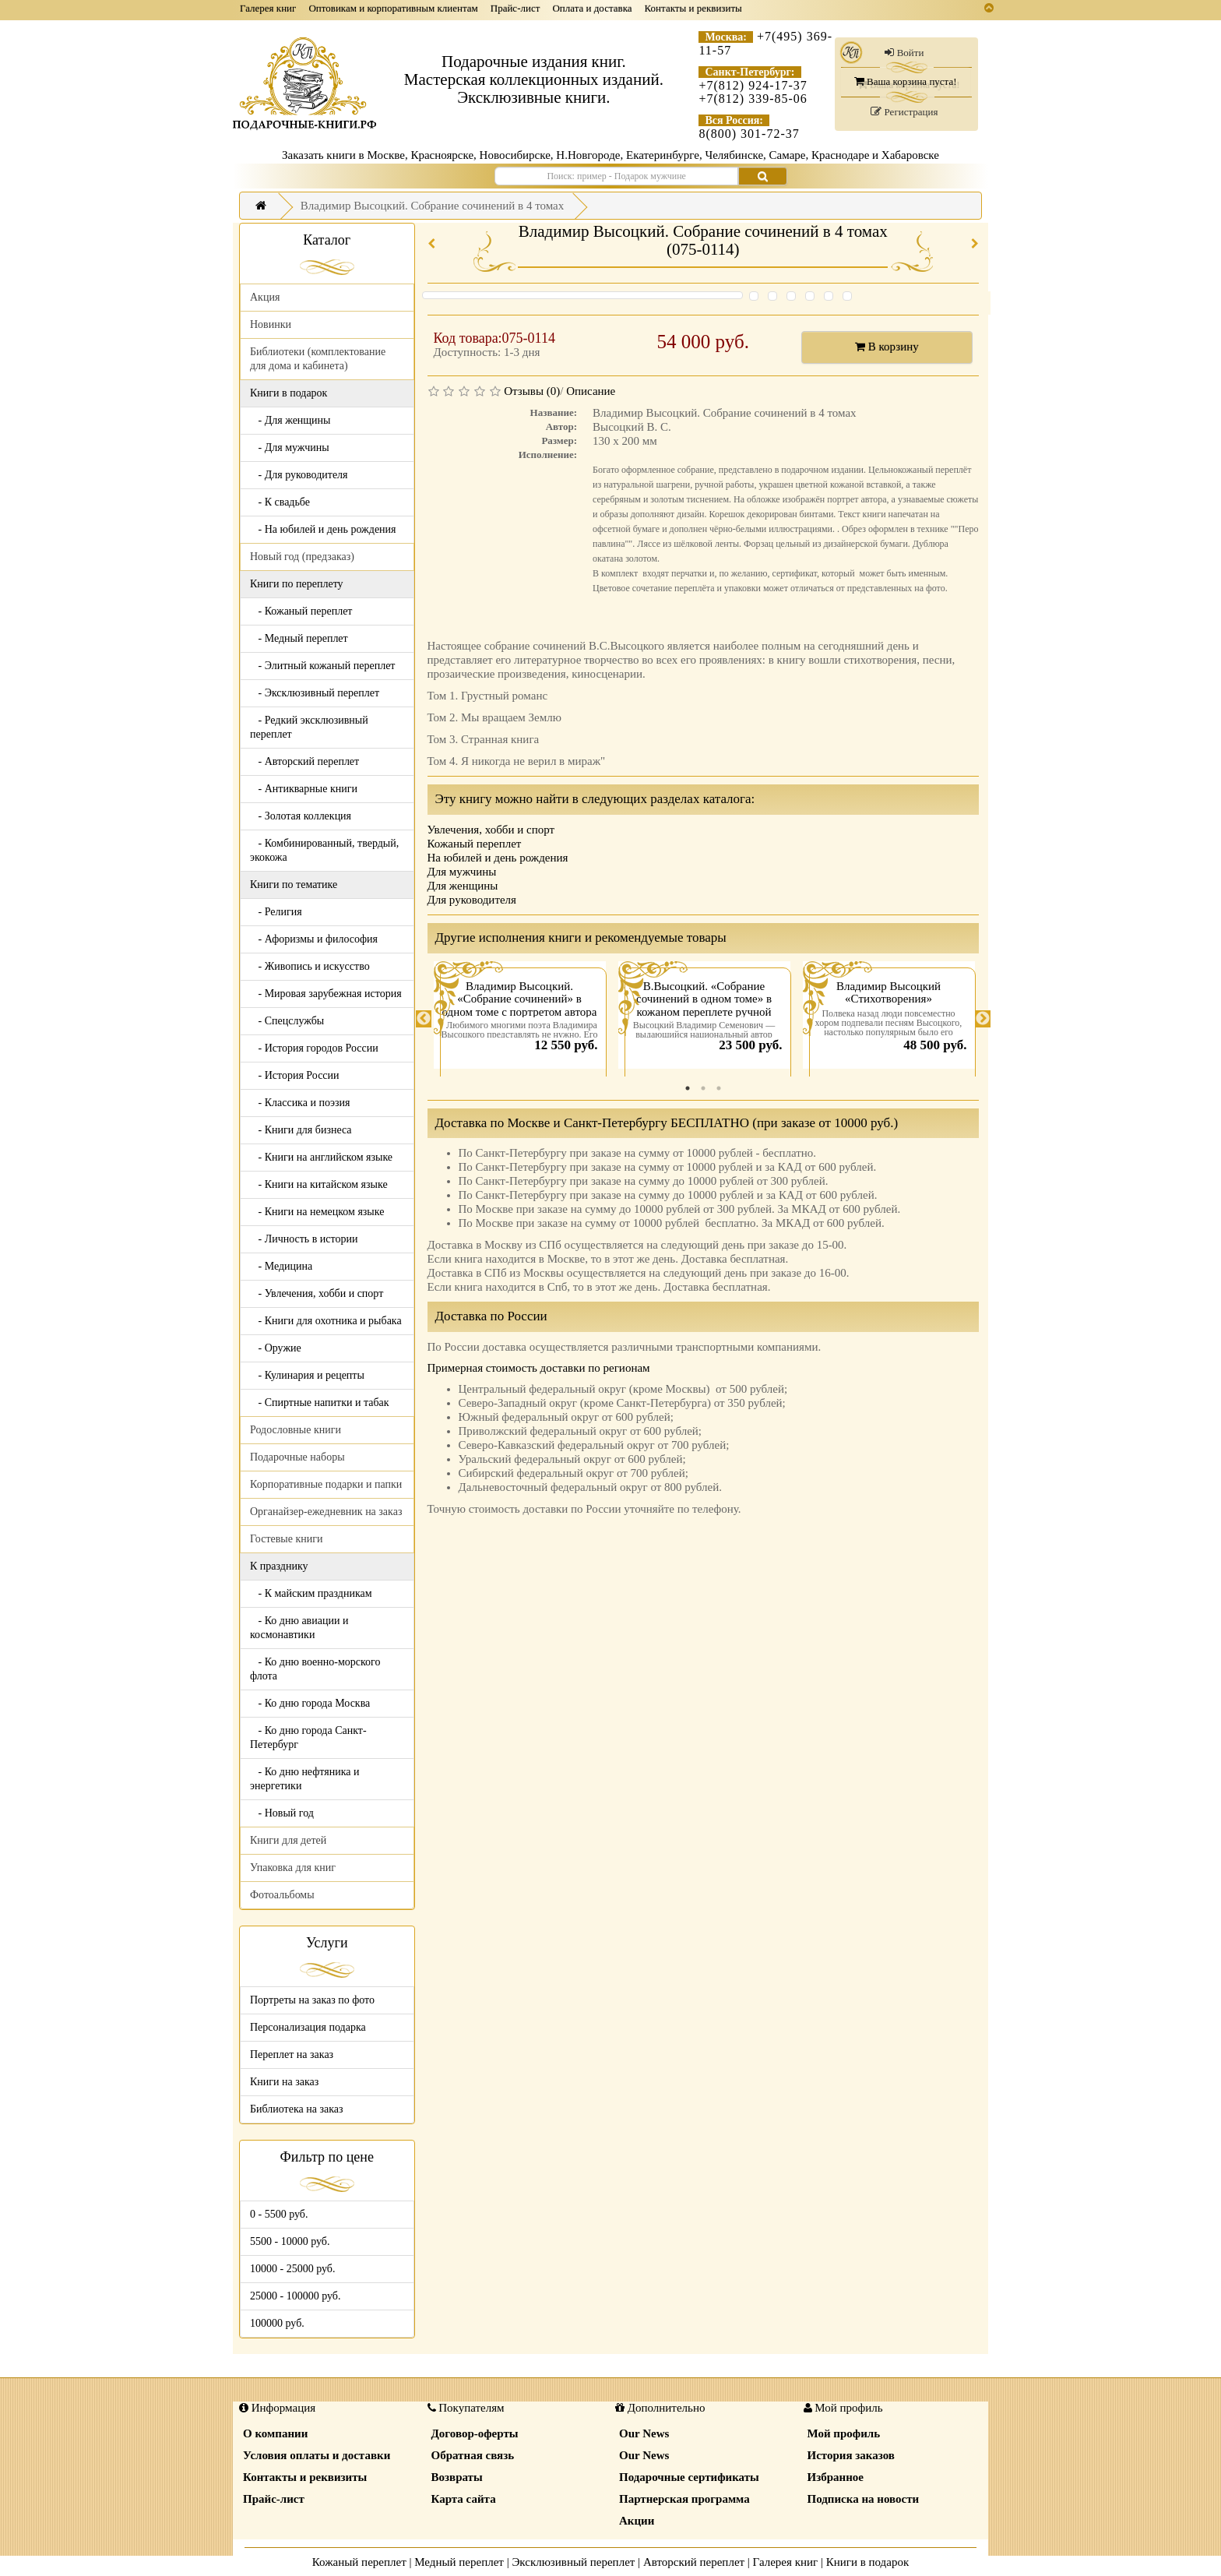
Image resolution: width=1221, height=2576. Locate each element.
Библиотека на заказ (296, 2109)
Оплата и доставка (592, 8)
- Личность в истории (303, 1239)
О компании (275, 2433)
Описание (590, 391)
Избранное (836, 2477)
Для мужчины (462, 871)
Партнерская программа (684, 2499)
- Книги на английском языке (321, 1157)
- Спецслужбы (287, 1021)
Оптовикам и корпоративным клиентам (392, 8)
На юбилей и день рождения (498, 857)
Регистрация (904, 112)
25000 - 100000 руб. (295, 2296)
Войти (904, 52)
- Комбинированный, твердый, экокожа (324, 850)
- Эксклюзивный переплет (314, 693)
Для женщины (463, 885)
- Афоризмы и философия (314, 939)
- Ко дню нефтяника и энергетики (304, 1779)
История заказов (851, 2455)
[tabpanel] (520, 1019)
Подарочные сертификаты (689, 2477)
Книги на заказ (284, 2082)
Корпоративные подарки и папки (326, 1484)
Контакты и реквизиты (693, 8)
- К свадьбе (280, 502)
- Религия (276, 912)
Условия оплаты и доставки (316, 2455)
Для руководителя (472, 899)
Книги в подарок (868, 2562)
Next (983, 1018)
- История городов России (314, 1048)
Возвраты (457, 2477)
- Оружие (275, 1348)
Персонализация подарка (308, 2027)
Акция (265, 297)
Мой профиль (844, 2433)
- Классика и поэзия (300, 1102)
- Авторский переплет (304, 761)
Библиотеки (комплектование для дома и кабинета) (317, 359)
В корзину (887, 346)
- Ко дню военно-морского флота (315, 1669)
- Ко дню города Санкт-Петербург (308, 1737)
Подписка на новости (864, 2499)
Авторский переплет (693, 2562)
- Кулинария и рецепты (307, 1375)
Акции (636, 2520)
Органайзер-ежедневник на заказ (326, 1511)
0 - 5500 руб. (279, 2214)
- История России (295, 1075)
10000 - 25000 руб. (292, 2269)
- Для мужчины (289, 447)
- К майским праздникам (311, 1593)
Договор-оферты (475, 2433)
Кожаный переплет (475, 843)
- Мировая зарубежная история (326, 993)
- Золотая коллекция (300, 816)
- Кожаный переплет (301, 611)
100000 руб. (277, 2323)
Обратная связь (473, 2455)
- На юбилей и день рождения (323, 529)
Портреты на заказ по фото (312, 2000)
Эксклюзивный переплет (573, 2562)
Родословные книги (295, 1430)
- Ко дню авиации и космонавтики (299, 1627)
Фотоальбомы (282, 1895)
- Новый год (282, 1813)
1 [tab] (687, 1088)
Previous (423, 1018)
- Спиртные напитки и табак (319, 1402)
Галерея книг (268, 8)
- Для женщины (290, 420)
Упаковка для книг (293, 1867)
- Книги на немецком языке (317, 1212)
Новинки (270, 324)
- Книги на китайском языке (319, 1184)
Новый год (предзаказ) (302, 556)
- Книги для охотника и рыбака (326, 1321)
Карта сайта (463, 2499)
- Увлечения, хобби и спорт (316, 1293)
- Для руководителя (299, 475)
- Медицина (281, 1266)
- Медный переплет (299, 638)
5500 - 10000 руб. (289, 2241)
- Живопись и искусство (310, 966)
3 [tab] (719, 1088)
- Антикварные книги (303, 789)
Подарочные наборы (297, 1457)
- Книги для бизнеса (301, 1130)
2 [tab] (703, 1088)
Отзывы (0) (532, 391)
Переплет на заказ (291, 2054)
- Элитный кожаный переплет (322, 665)
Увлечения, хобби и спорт (491, 829)
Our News (644, 2433)
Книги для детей (288, 1840)
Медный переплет (459, 2562)
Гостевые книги (286, 1539)
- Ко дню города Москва (310, 1703)
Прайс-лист (515, 8)
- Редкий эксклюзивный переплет (309, 727)
